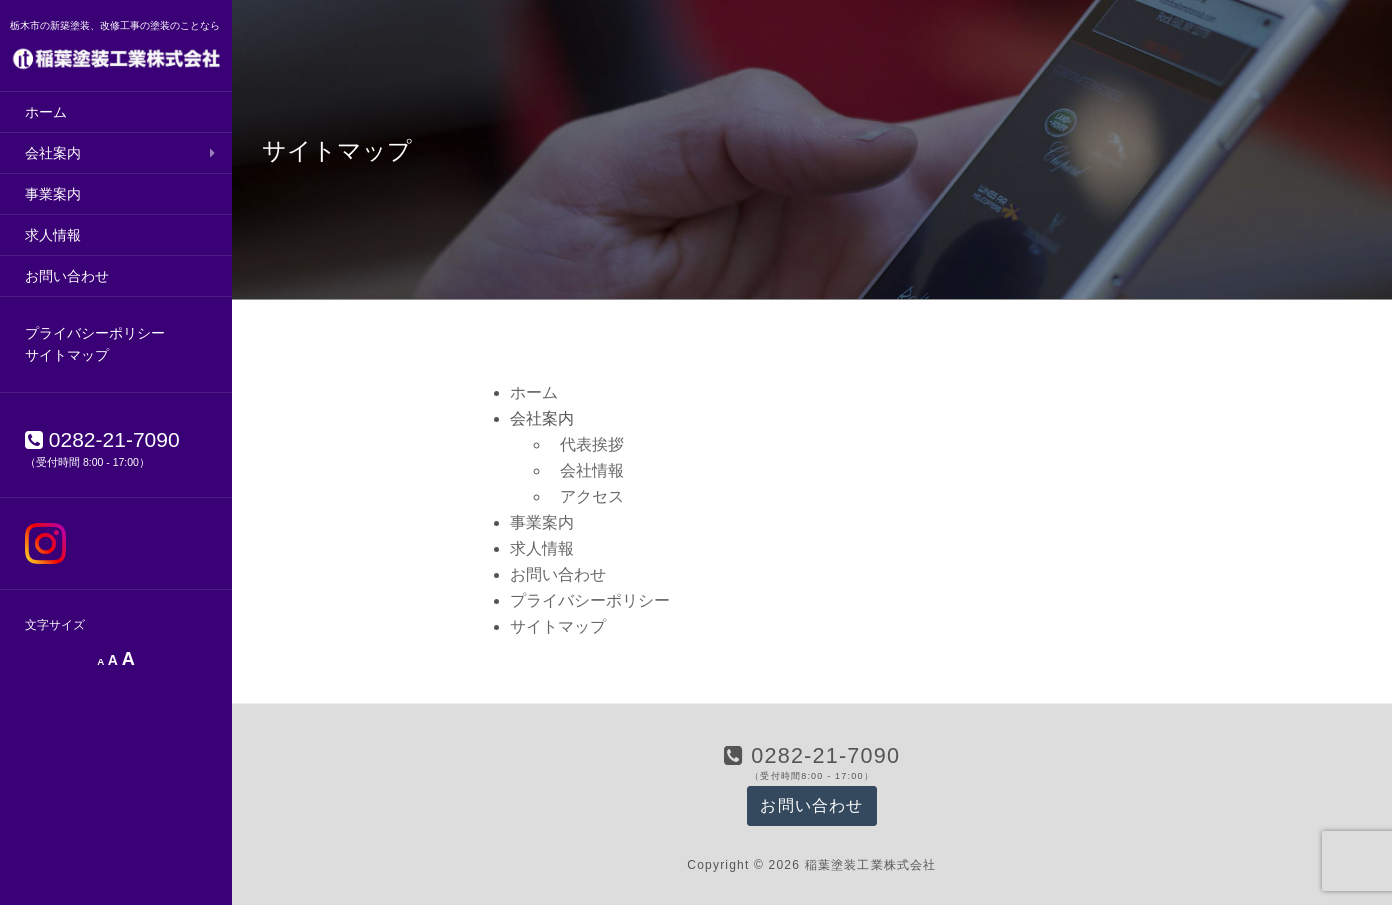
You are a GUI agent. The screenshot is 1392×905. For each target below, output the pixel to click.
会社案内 (53, 153)
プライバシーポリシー (95, 333)
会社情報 (592, 470)
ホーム (46, 112)
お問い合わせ (67, 276)
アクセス (592, 496)
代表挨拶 (592, 444)
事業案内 (53, 194)
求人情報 (53, 235)
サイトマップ (67, 355)
